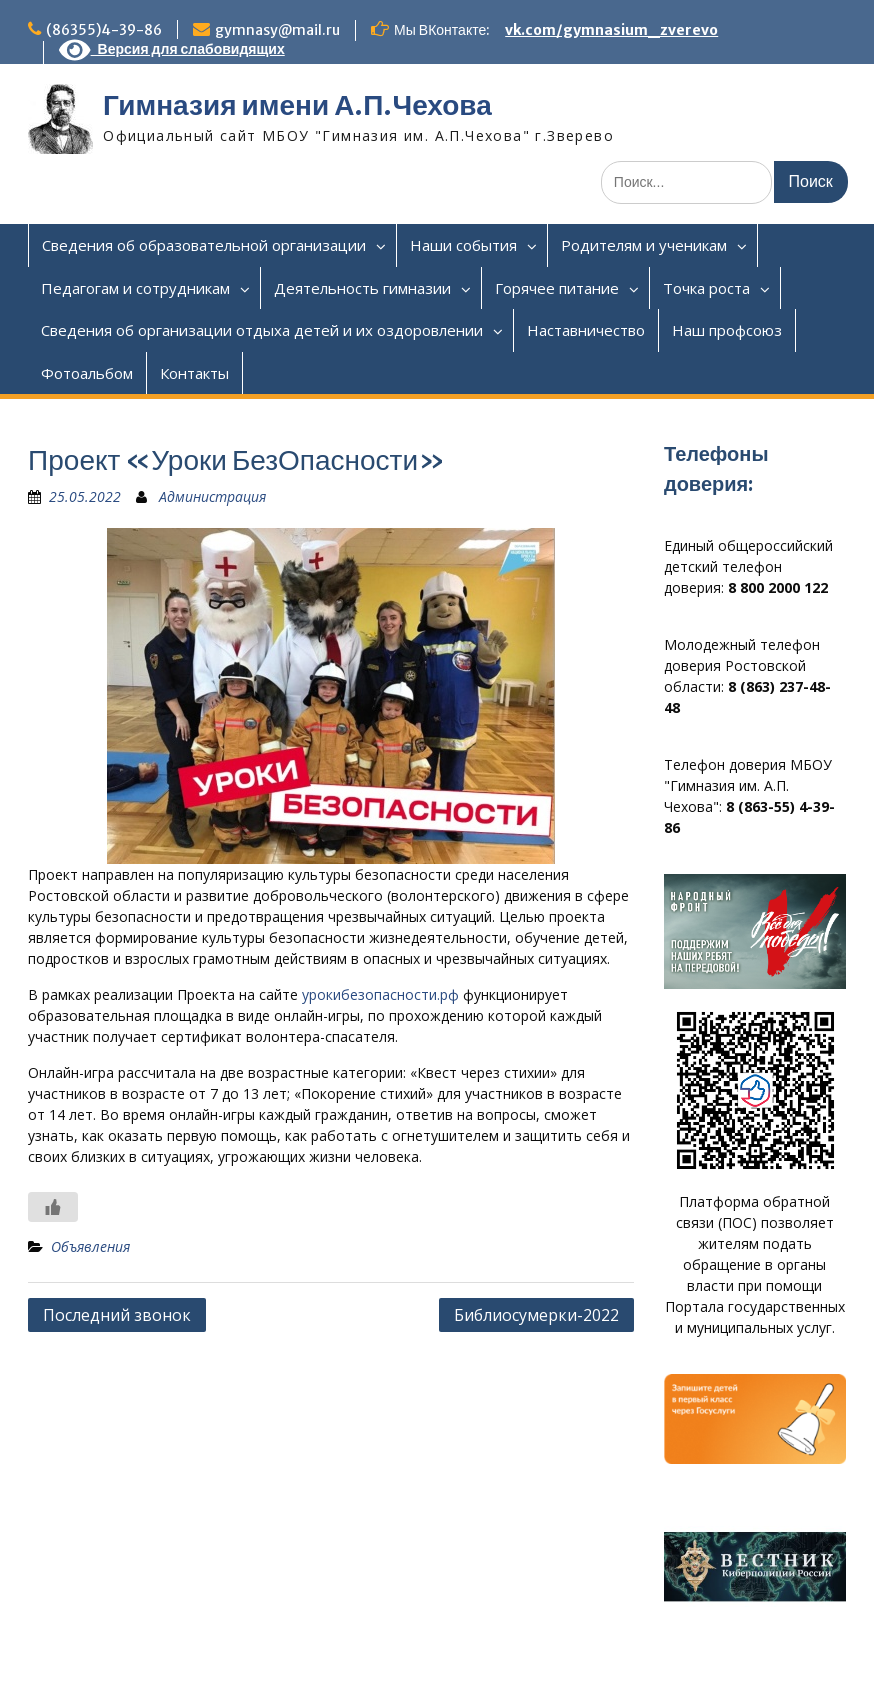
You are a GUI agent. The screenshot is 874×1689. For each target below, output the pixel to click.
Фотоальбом (87, 373)
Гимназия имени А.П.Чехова (297, 105)
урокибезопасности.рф (380, 994)
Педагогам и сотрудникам (135, 288)
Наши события (463, 245)
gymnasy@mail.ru (277, 30)
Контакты (194, 373)
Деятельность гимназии (362, 288)
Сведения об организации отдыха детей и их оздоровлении (262, 330)
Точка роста (706, 288)
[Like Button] (53, 1207)
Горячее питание (557, 288)
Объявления (90, 1246)
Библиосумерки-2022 (536, 1315)
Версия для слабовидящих (172, 49)
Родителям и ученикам (644, 245)
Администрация (212, 496)
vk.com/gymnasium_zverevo (611, 30)
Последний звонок (117, 1315)
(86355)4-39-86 (104, 30)
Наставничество (586, 330)
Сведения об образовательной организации (204, 245)
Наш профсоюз (727, 330)
